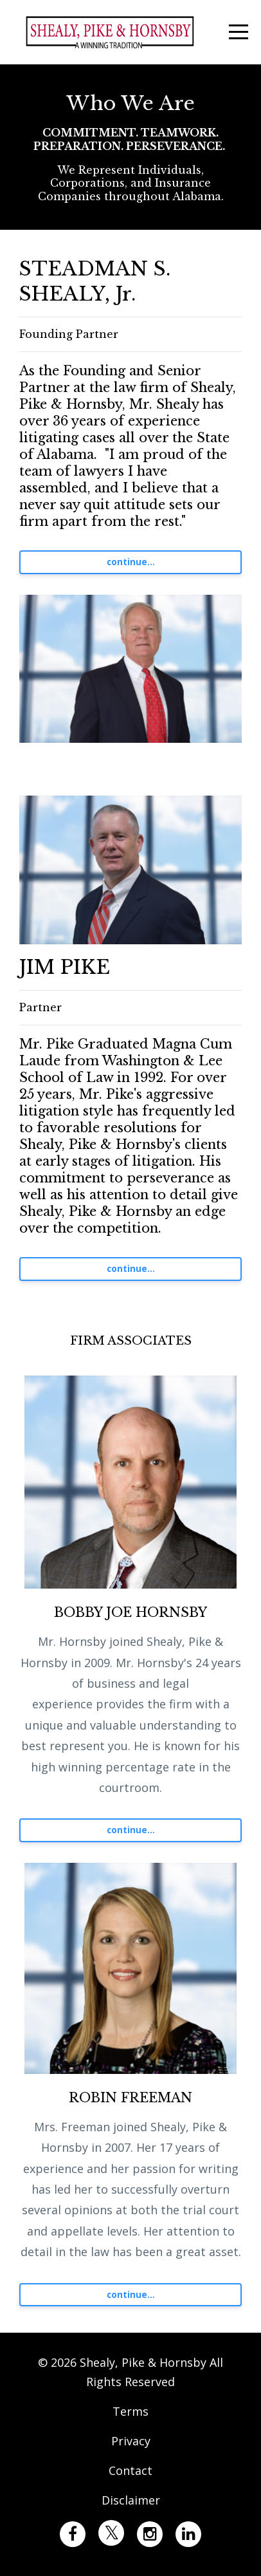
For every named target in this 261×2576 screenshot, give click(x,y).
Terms (130, 2411)
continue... (131, 562)
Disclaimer (131, 2500)
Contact (130, 2470)
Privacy (130, 2441)
